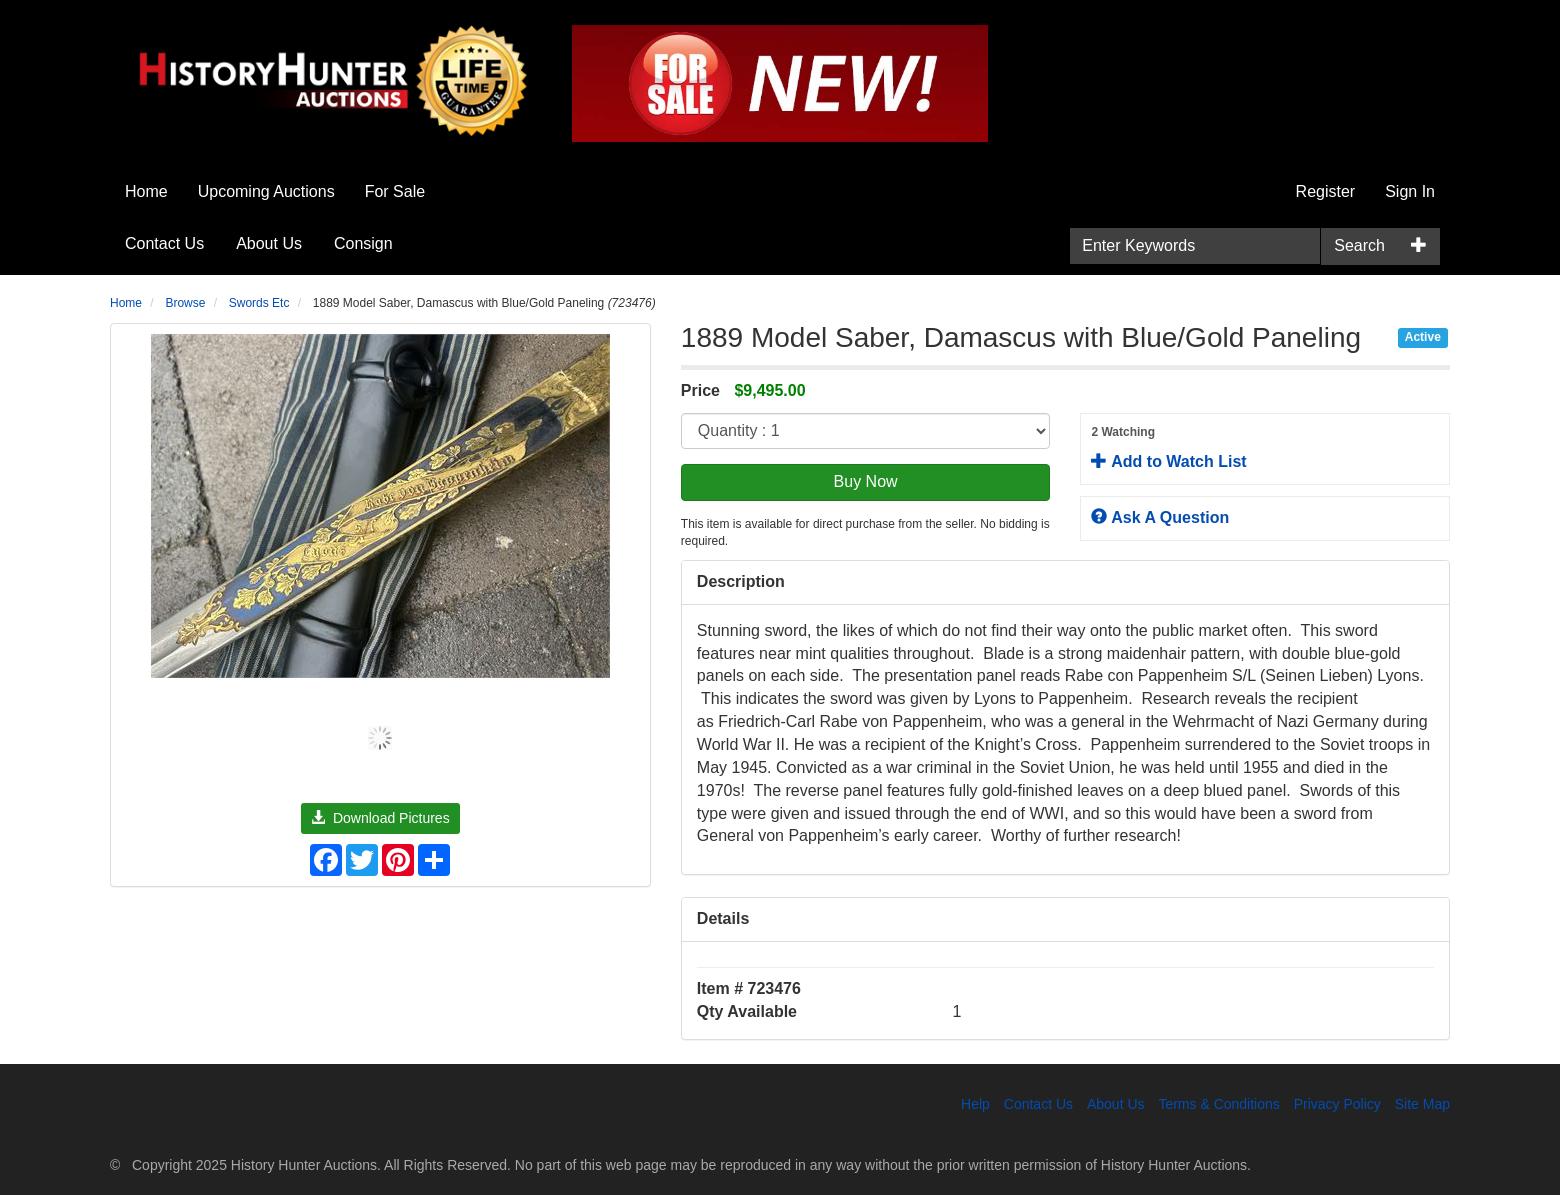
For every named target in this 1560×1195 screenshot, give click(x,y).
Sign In (1410, 191)
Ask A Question (1160, 517)
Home (146, 191)
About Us (269, 243)
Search (1359, 245)
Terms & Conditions (1218, 1104)
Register (1326, 191)
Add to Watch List (1265, 447)
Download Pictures (380, 818)
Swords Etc (259, 303)
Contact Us (164, 243)
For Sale (395, 191)
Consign (363, 243)
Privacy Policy (1337, 1104)
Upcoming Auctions (266, 191)
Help (975, 1104)
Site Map (1422, 1104)
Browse (185, 303)
